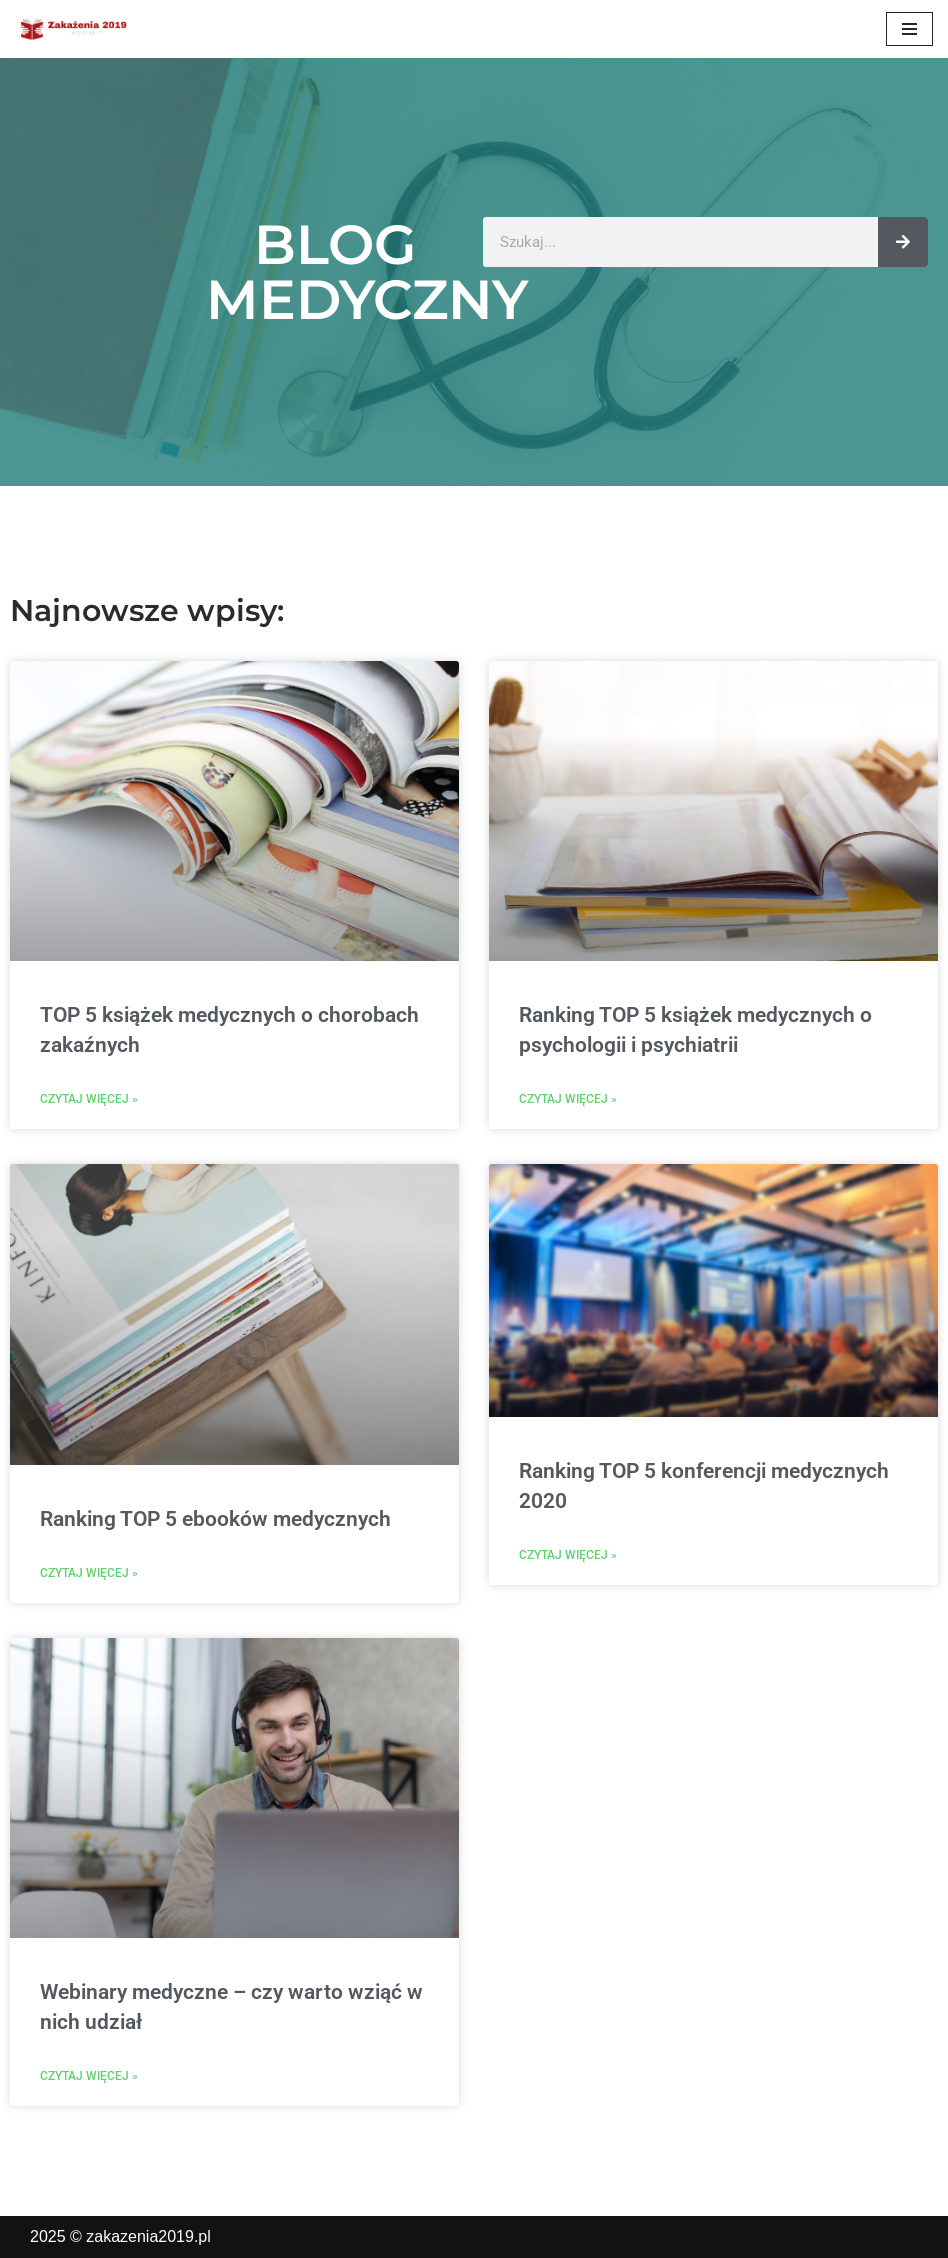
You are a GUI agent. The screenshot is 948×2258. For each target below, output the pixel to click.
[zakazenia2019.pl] (75, 29)
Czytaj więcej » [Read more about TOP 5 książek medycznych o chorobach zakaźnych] (89, 1099)
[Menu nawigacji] (909, 29)
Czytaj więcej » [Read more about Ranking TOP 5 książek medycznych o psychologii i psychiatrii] (568, 1099)
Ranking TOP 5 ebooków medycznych (215, 1519)
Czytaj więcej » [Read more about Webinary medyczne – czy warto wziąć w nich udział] (89, 2076)
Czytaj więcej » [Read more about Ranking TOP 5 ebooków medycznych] (89, 1573)
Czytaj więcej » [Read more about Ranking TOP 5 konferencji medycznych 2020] (568, 1555)
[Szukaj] (903, 242)
